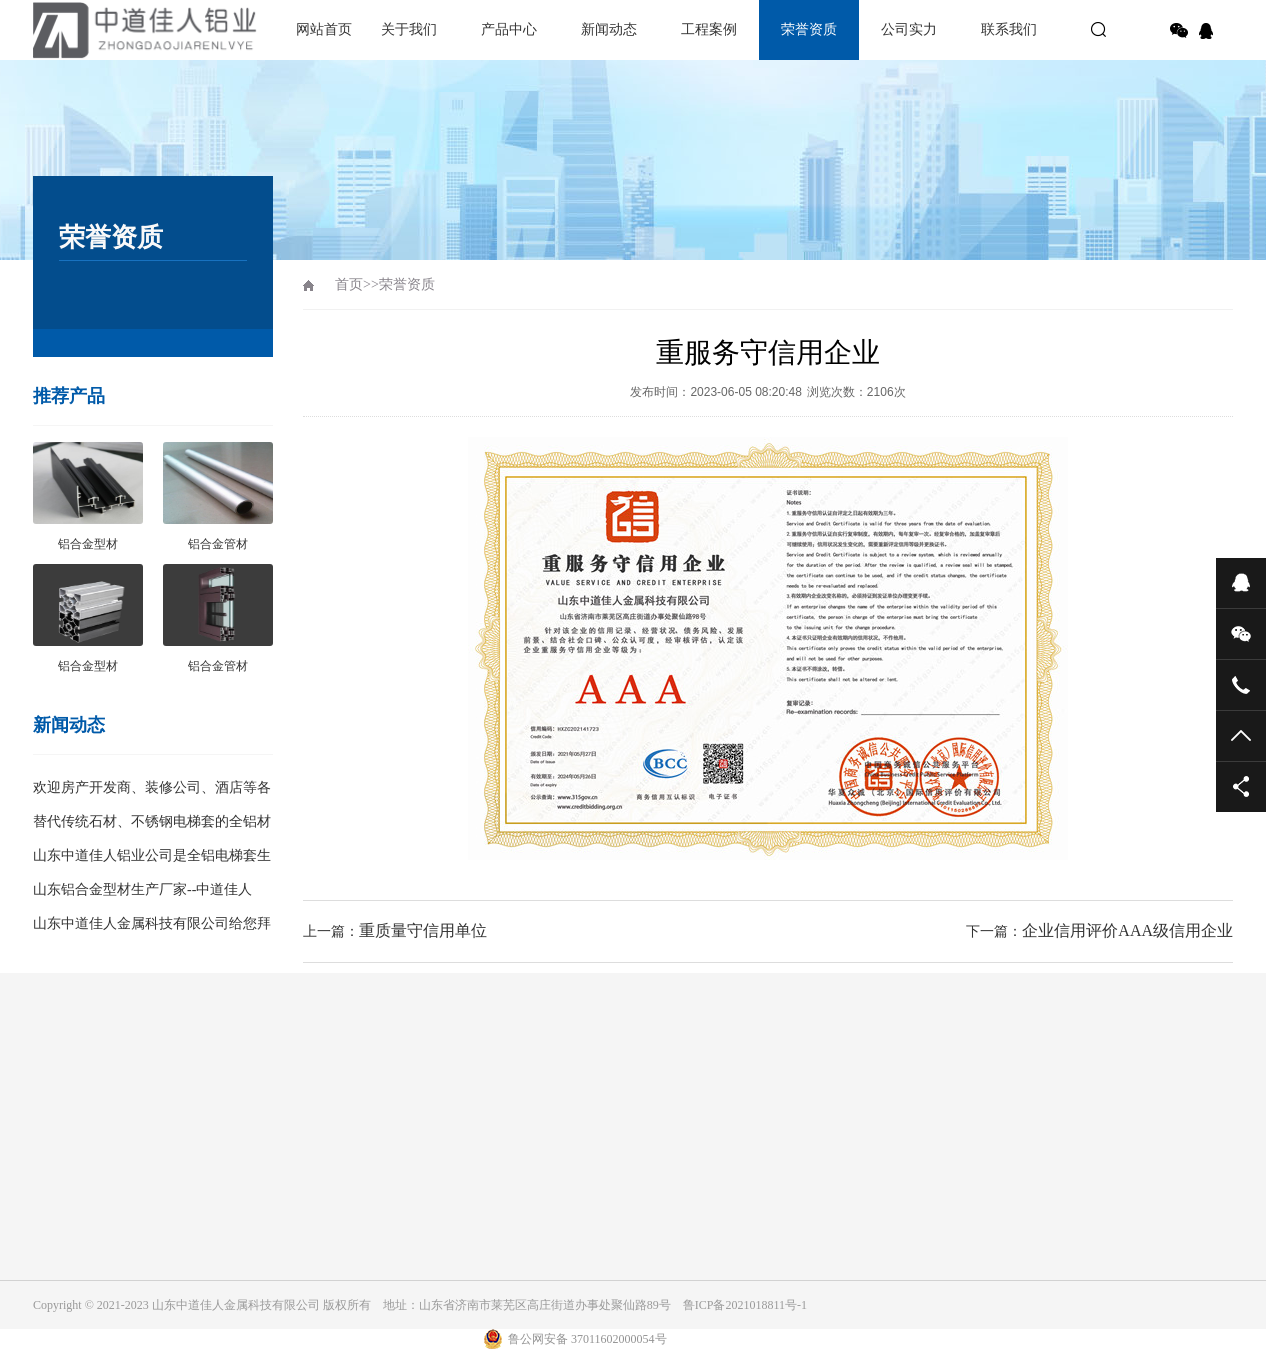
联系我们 (1009, 29)
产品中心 (509, 29)
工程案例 (709, 29)
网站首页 (324, 29)
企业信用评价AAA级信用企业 (1127, 930)
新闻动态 (609, 29)
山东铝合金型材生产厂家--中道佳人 (142, 889)
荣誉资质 (809, 29)
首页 (349, 284)
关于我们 (409, 29)
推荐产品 (69, 396)
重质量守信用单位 (423, 930)
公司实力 (909, 29)
